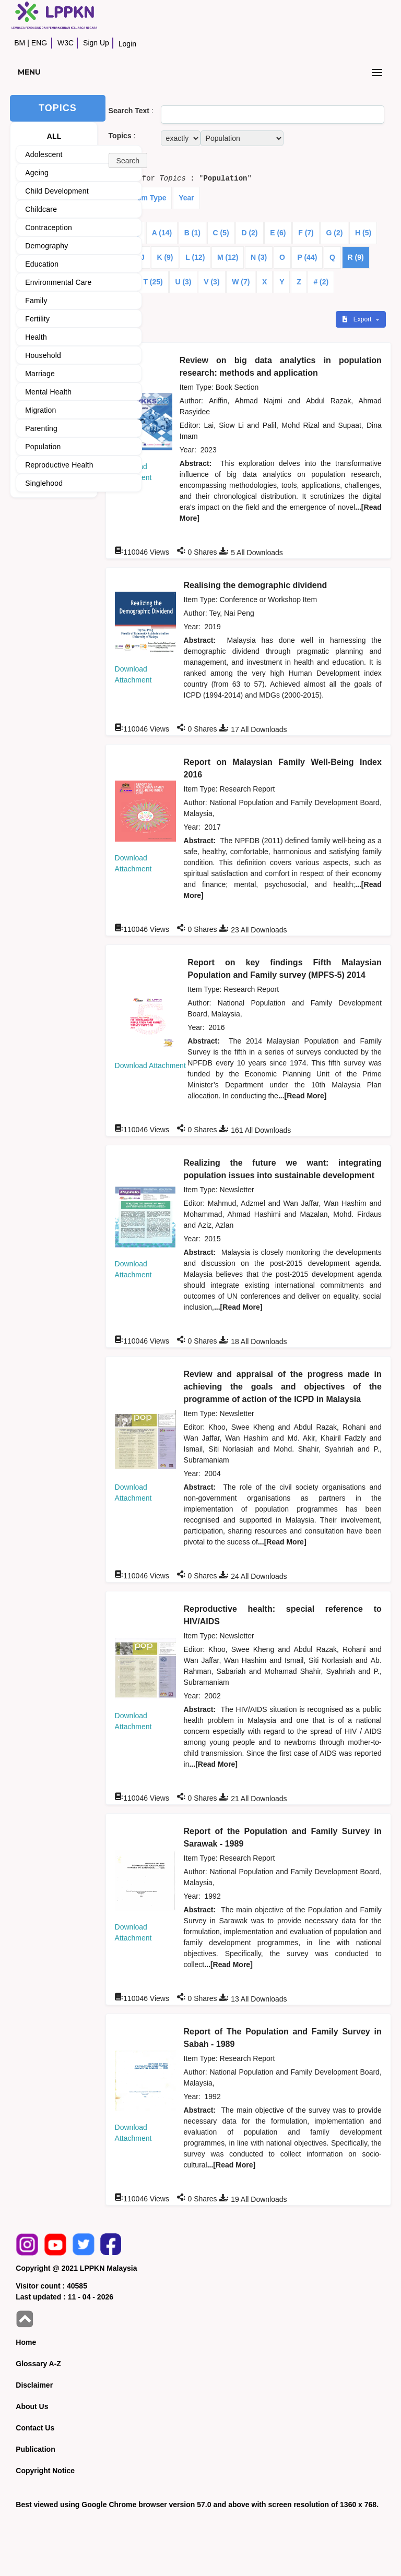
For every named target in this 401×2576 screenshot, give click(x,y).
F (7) (306, 233)
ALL (54, 136)
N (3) (259, 257)
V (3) (211, 282)
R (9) (356, 257)
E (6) (278, 233)
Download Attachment (150, 1065)
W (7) (241, 282)
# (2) (320, 282)
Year (186, 198)
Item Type (149, 198)
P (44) (307, 257)
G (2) (334, 233)
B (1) (192, 233)
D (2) (249, 233)
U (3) (183, 282)
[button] (128, 160)
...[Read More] (302, 1096)
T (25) (152, 282)
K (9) (165, 257)
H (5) (363, 233)
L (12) (195, 257)
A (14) (162, 233)
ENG (39, 43)
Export (358, 319)
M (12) (227, 257)
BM (19, 43)
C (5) (221, 233)
